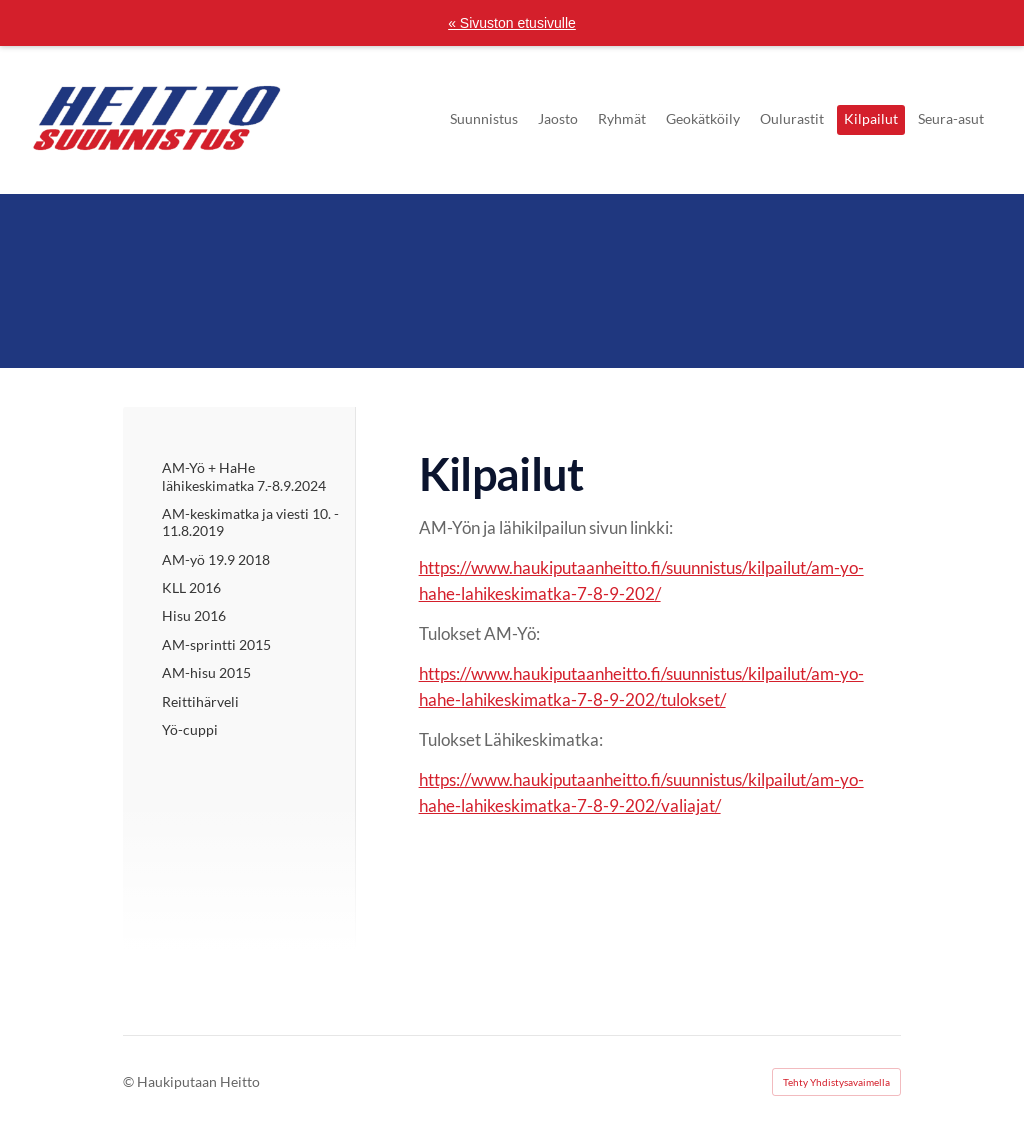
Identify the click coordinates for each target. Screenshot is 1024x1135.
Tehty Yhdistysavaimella (836, 1082)
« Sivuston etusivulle (512, 23)
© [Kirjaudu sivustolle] (130, 1081)
